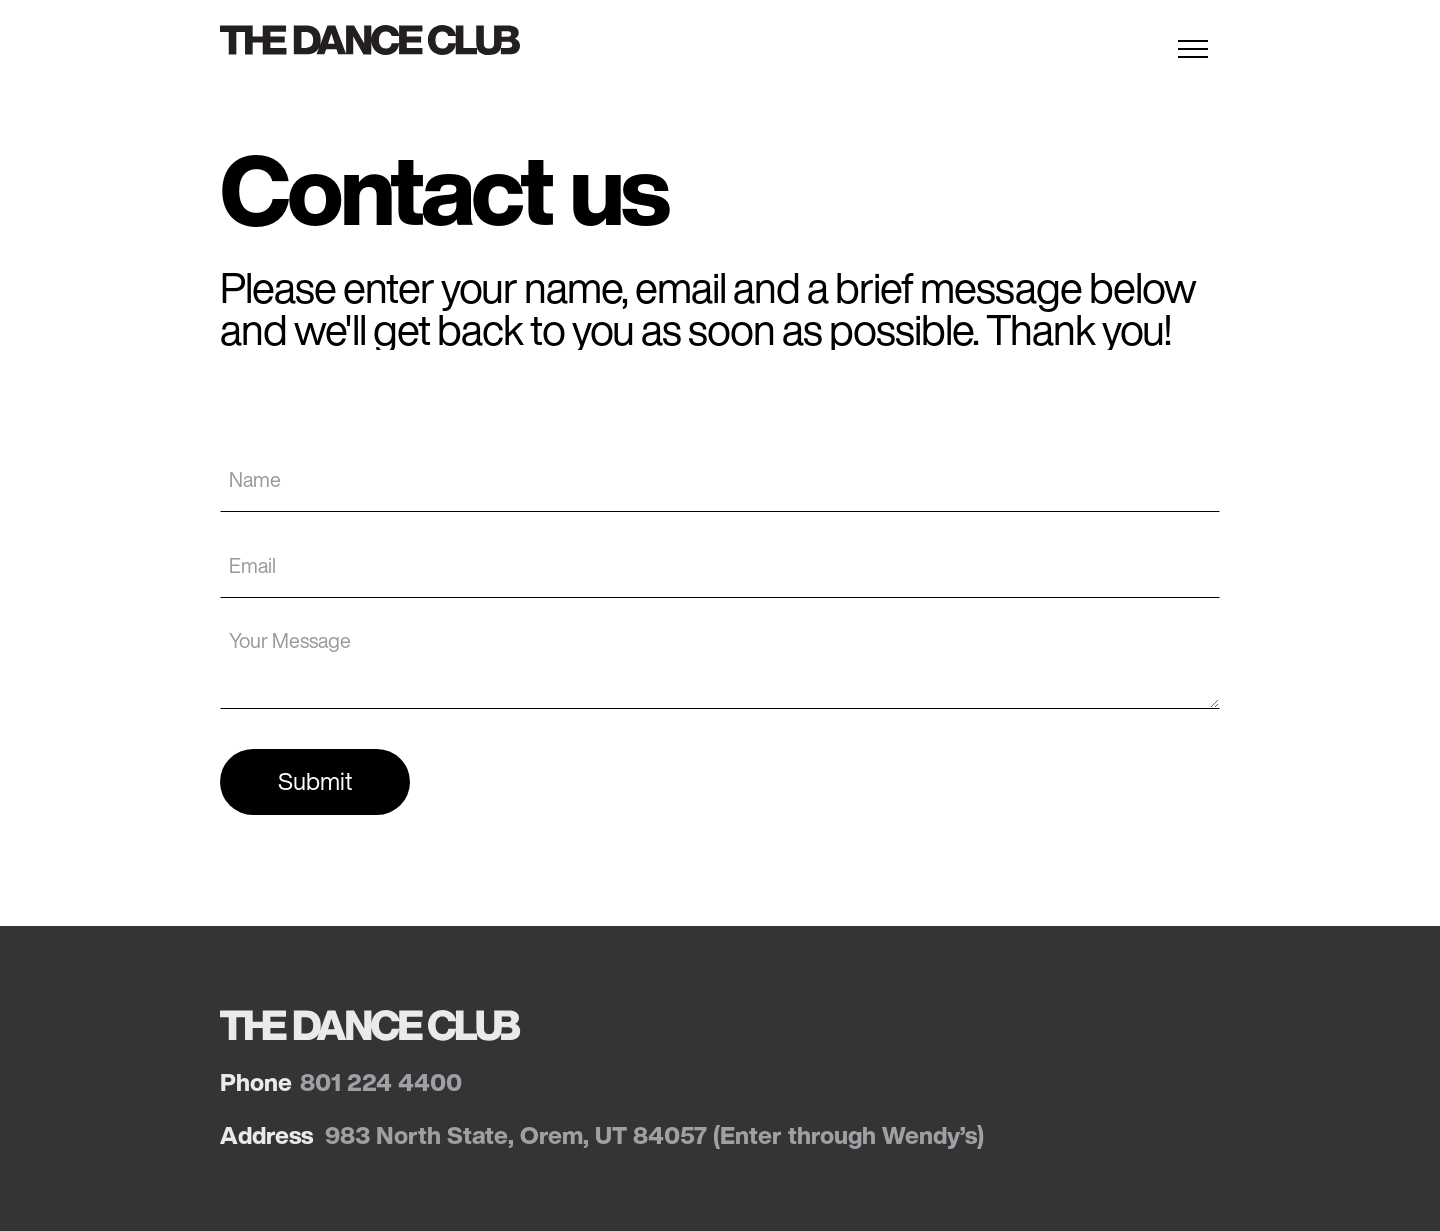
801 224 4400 (381, 1082)
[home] (382, 40)
